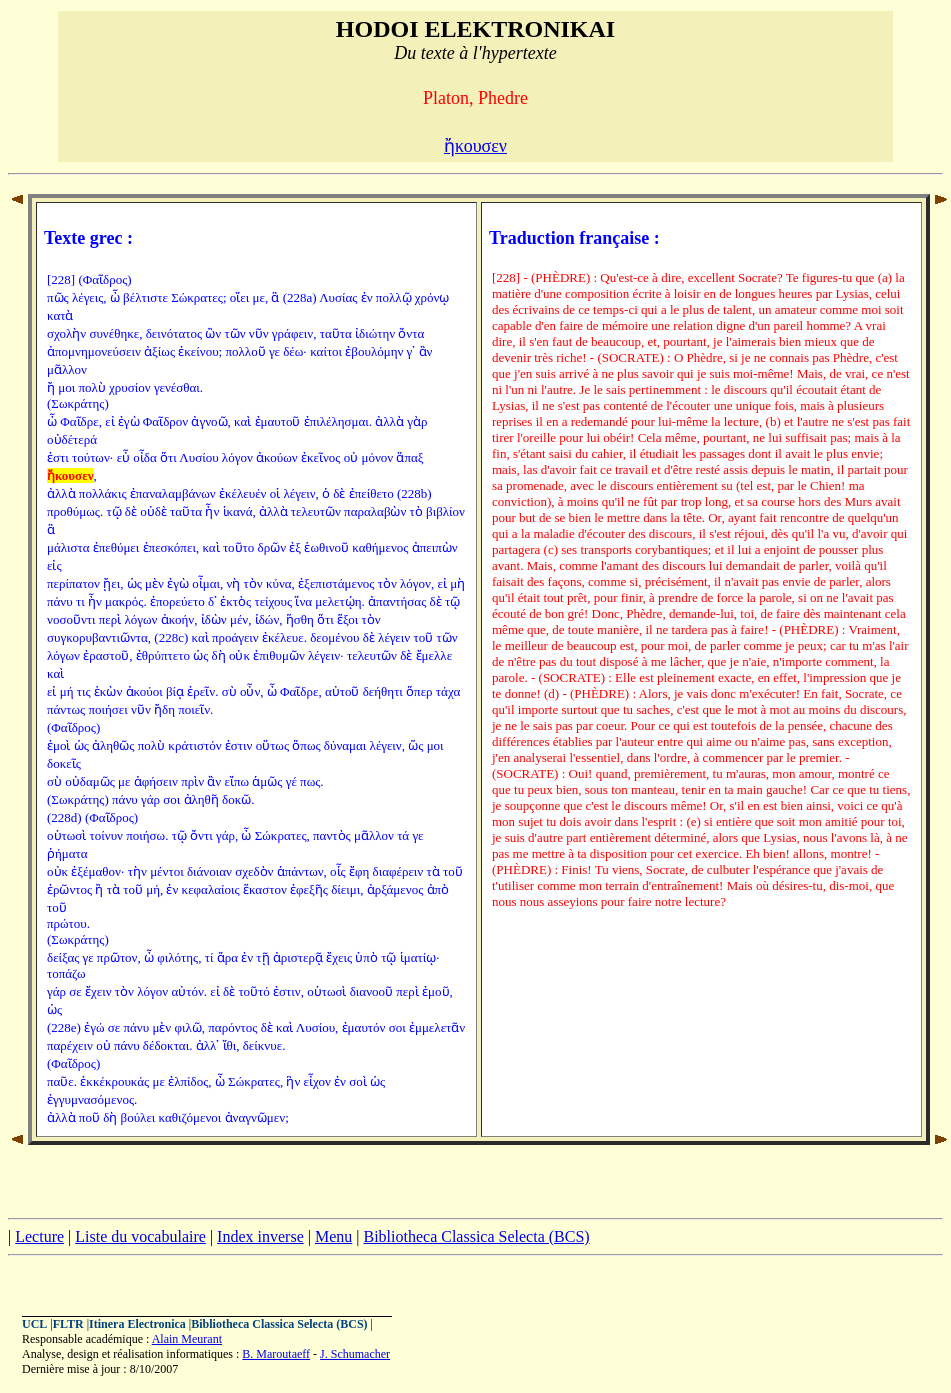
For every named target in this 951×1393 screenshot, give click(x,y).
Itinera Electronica (137, 1324)
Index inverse (260, 1236)
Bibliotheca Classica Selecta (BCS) (476, 1236)
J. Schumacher (355, 1354)
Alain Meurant (187, 1339)
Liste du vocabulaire (140, 1236)
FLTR (68, 1324)
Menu (333, 1236)
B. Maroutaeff (276, 1354)
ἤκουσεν (475, 146)
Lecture (39, 1236)
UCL (34, 1324)
